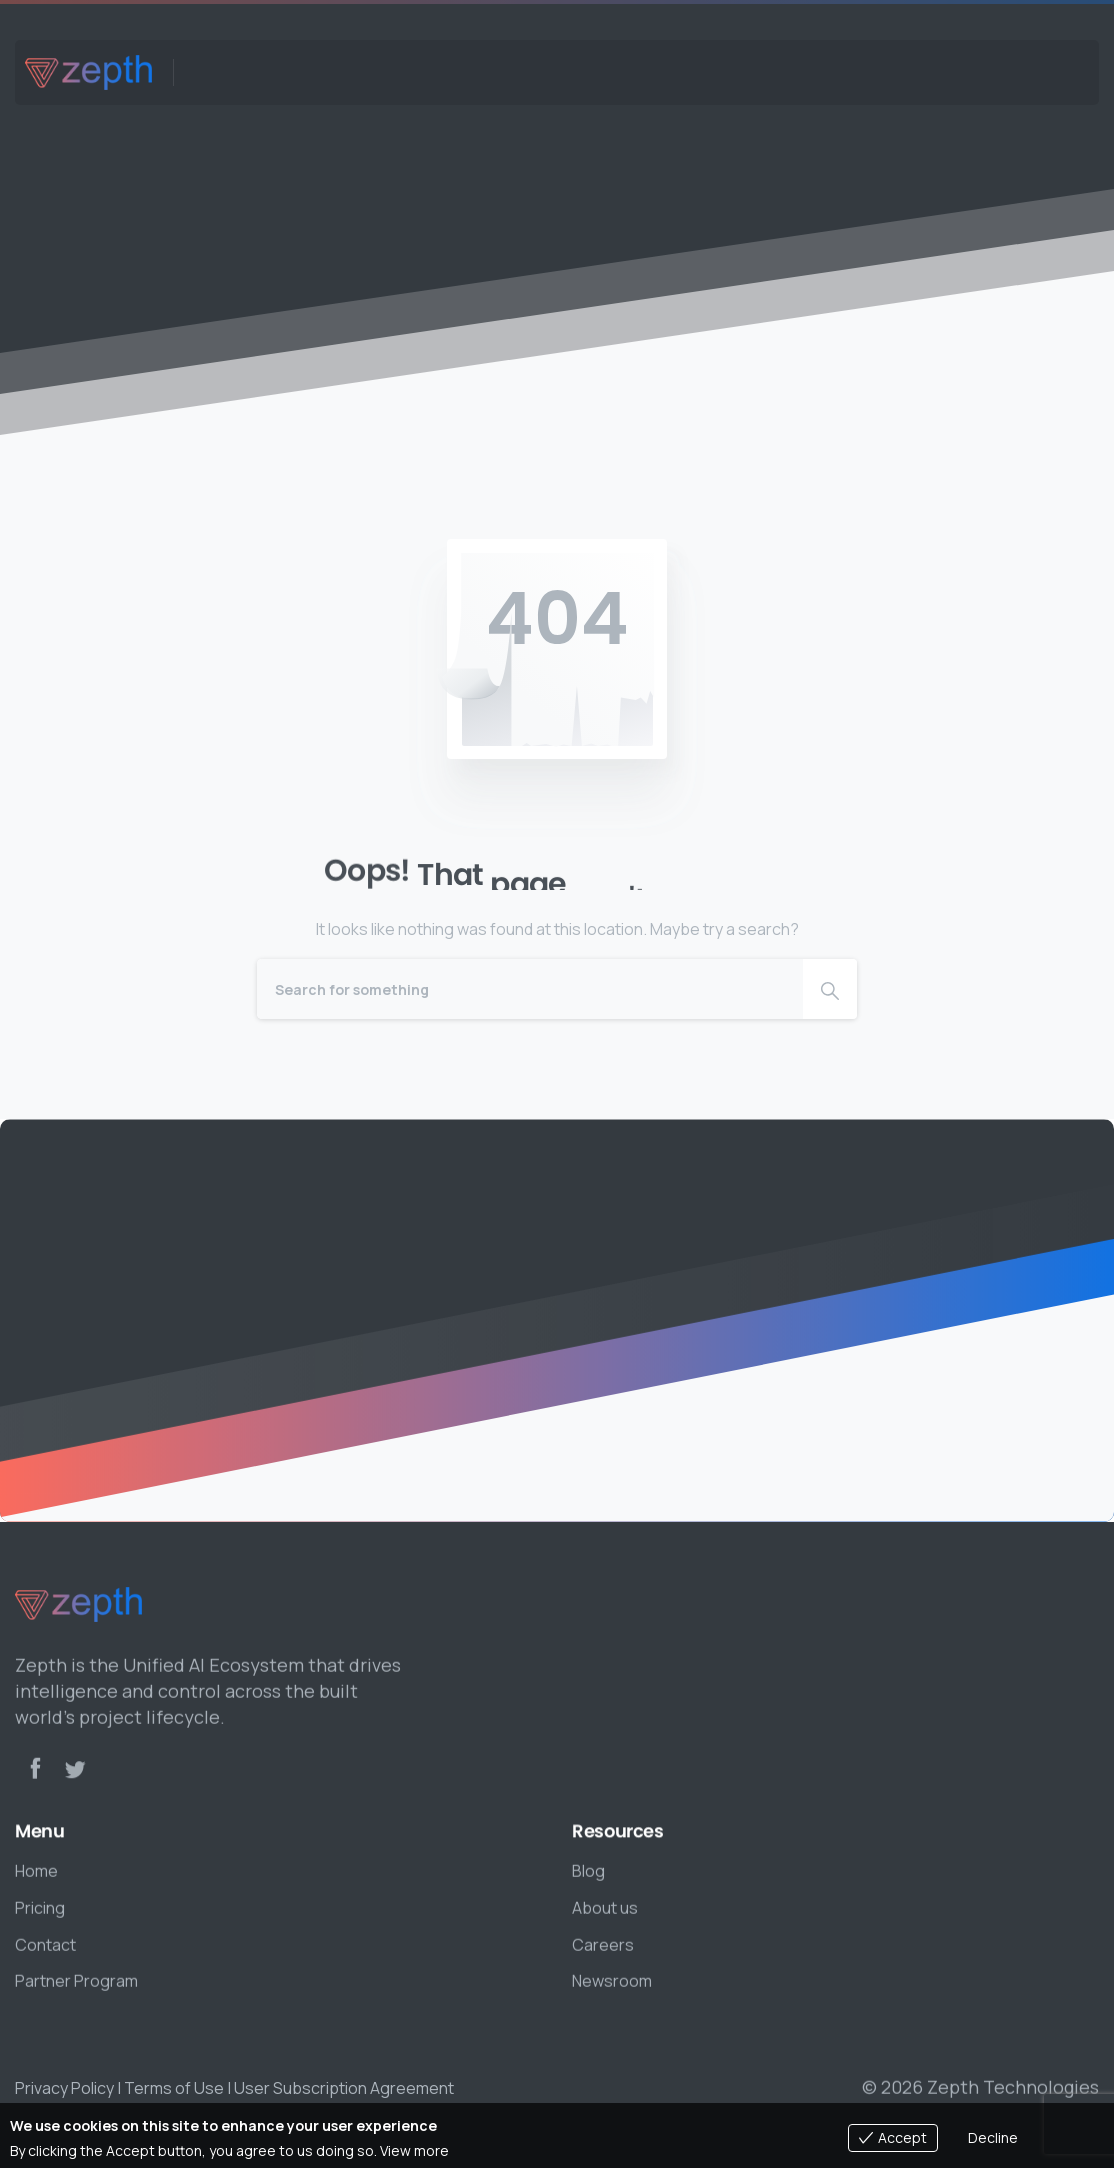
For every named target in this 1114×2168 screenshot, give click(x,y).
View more (414, 2150)
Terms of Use (174, 2088)
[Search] (530, 989)
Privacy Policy (64, 2088)
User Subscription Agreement (344, 2088)
